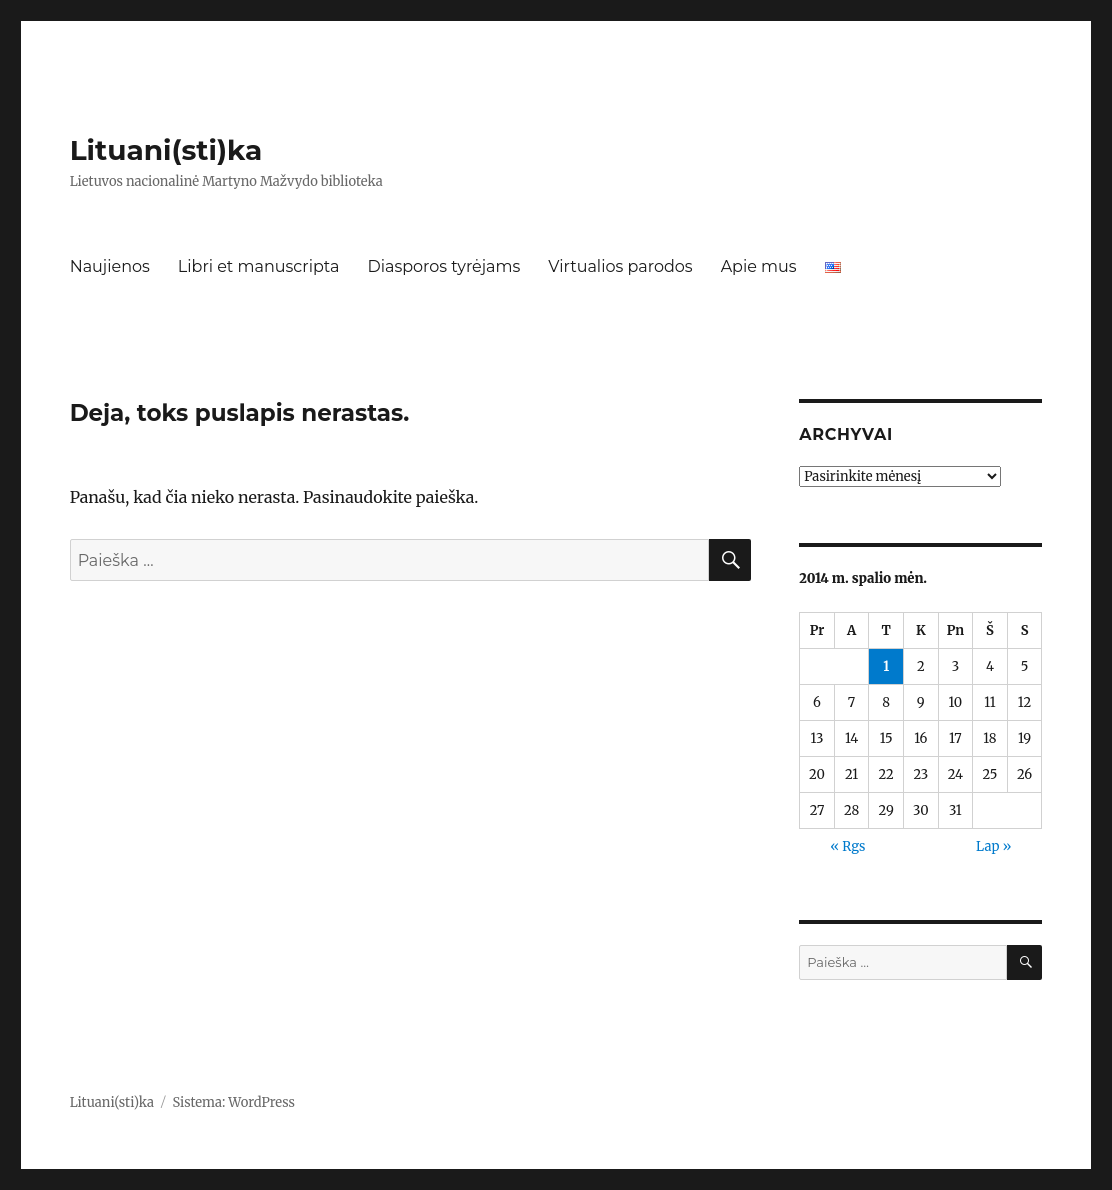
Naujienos (110, 266)
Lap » (993, 846)
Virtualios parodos (620, 266)
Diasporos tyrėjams (443, 266)
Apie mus (759, 266)
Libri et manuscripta (259, 266)
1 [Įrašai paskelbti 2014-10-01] (886, 666)
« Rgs (847, 846)
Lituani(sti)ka (166, 150)
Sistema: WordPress (233, 1102)
